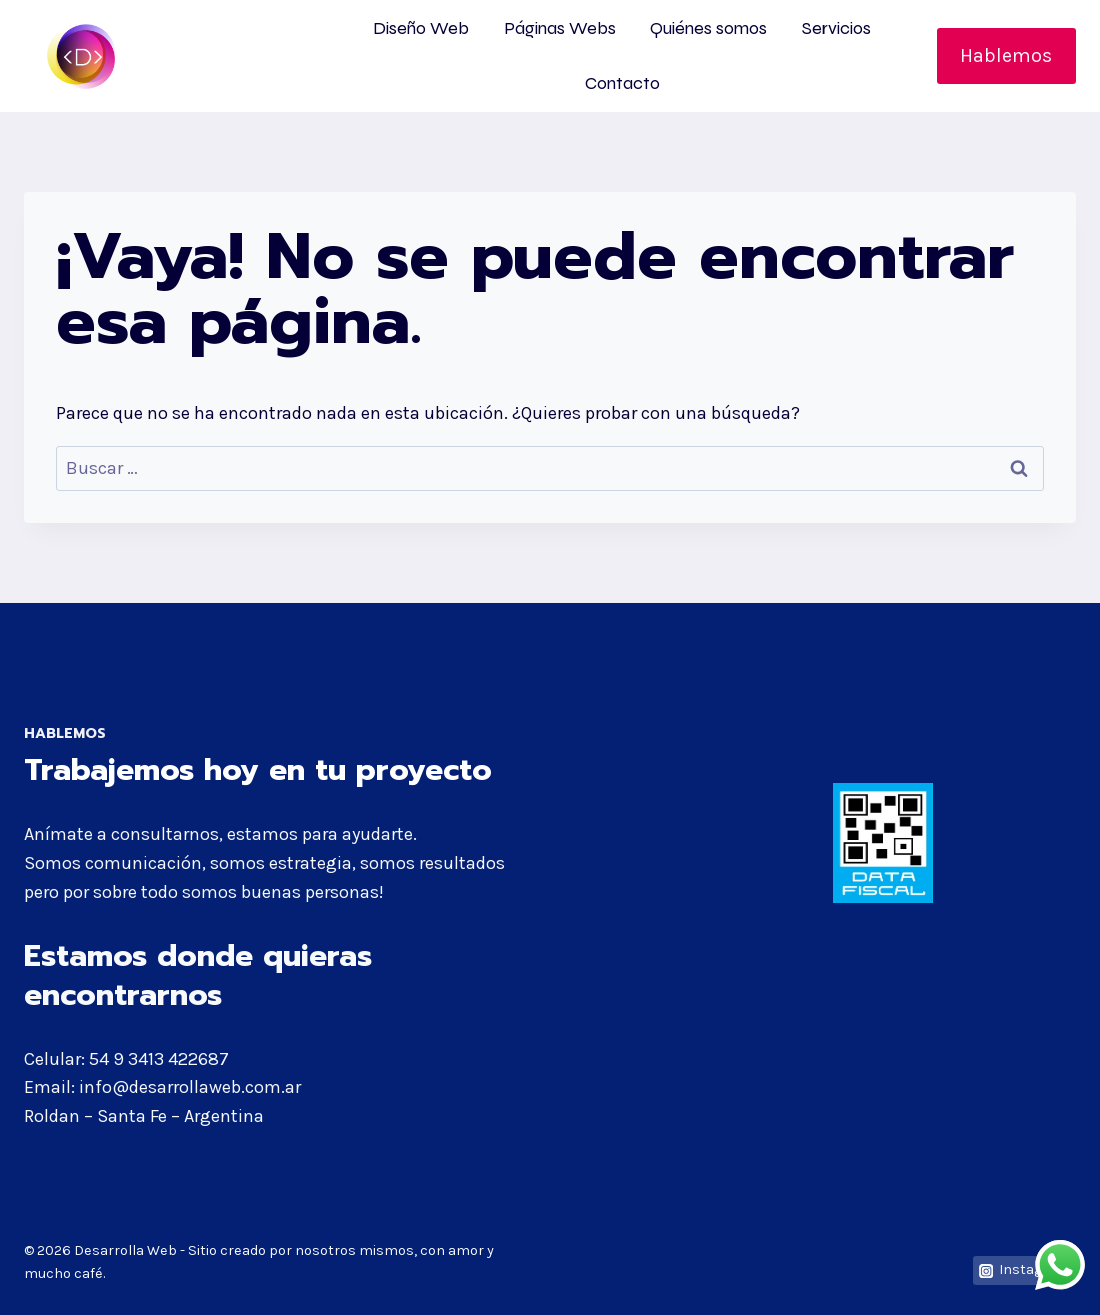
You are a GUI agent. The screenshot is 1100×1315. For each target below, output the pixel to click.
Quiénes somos (708, 28)
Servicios (836, 28)
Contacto (622, 83)
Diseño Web (421, 28)
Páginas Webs (560, 28)
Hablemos (1006, 55)
